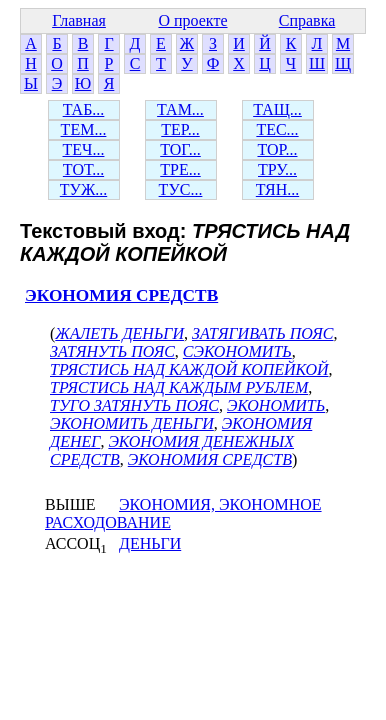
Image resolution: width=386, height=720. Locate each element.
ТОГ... (180, 149)
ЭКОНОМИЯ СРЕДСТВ (121, 295)
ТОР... (277, 149)
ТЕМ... (84, 129)
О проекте (192, 20)
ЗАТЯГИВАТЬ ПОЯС (263, 333)
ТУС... (181, 189)
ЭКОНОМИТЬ (276, 405)
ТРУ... (277, 169)
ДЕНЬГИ (150, 543)
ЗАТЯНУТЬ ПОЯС (112, 351)
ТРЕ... (180, 169)
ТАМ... (180, 109)
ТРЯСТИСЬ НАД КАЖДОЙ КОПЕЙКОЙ (189, 369)
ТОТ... (83, 169)
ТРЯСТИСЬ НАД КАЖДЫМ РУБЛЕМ (179, 387)
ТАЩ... (277, 109)
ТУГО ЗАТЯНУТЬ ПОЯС (134, 405)
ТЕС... (277, 129)
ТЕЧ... (84, 149)
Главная (79, 20)
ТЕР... (180, 129)
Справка (307, 20)
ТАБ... (84, 109)
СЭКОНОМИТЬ (237, 351)
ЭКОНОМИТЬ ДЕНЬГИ (132, 423)
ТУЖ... (83, 189)
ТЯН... (277, 189)
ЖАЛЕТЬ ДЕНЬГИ (119, 333)
